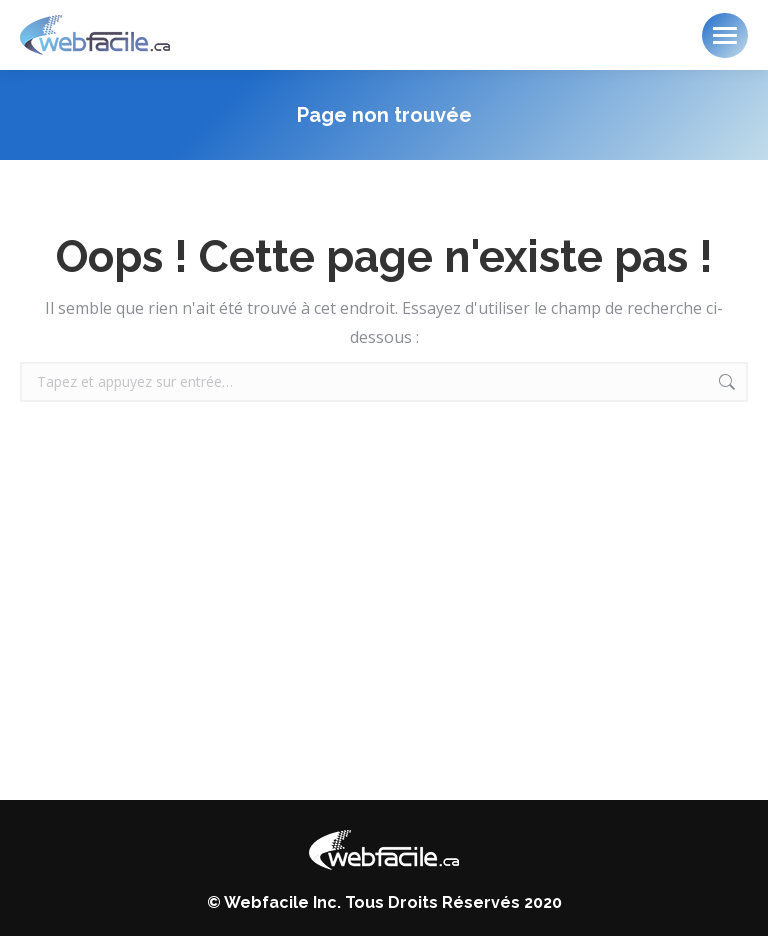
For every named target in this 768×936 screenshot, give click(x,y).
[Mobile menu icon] (725, 35)
